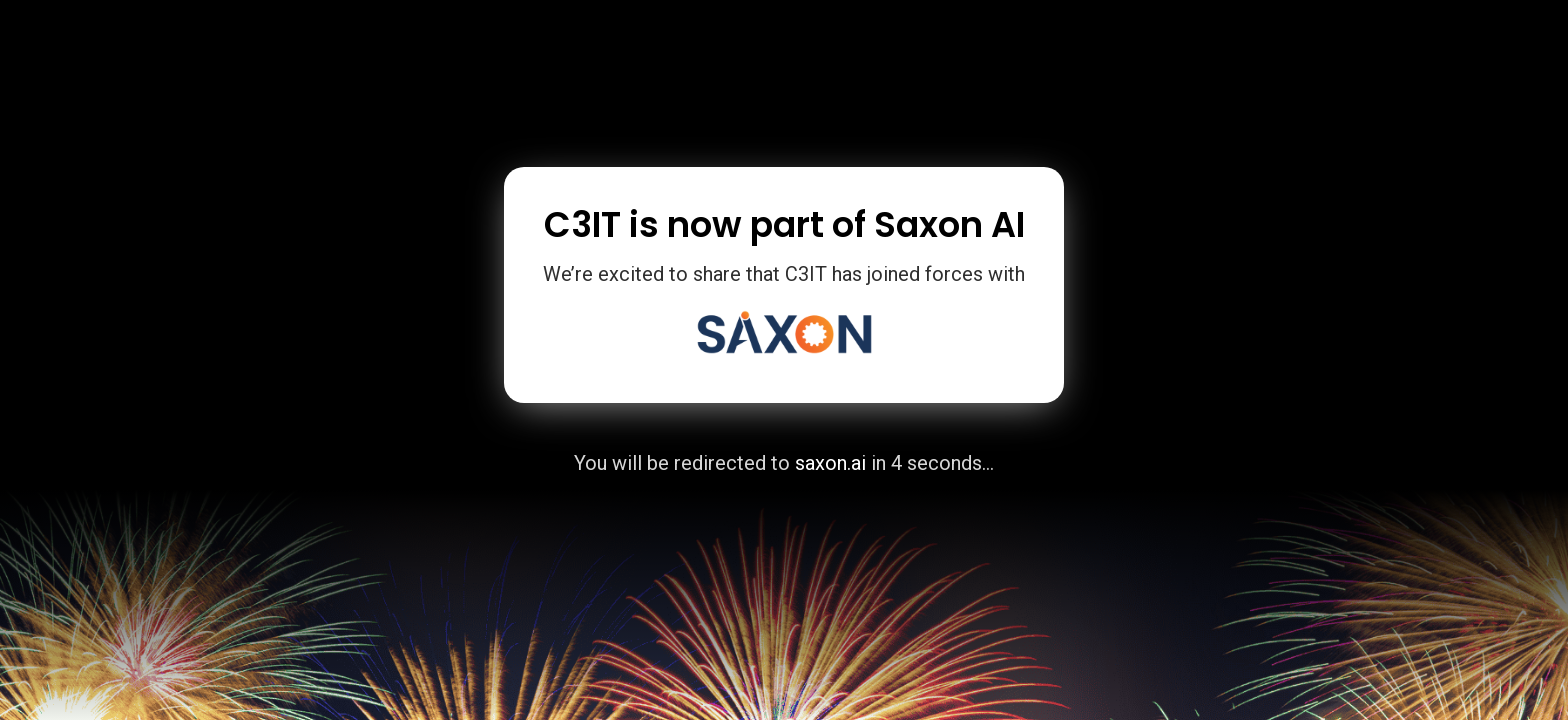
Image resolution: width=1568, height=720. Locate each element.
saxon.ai (830, 463)
